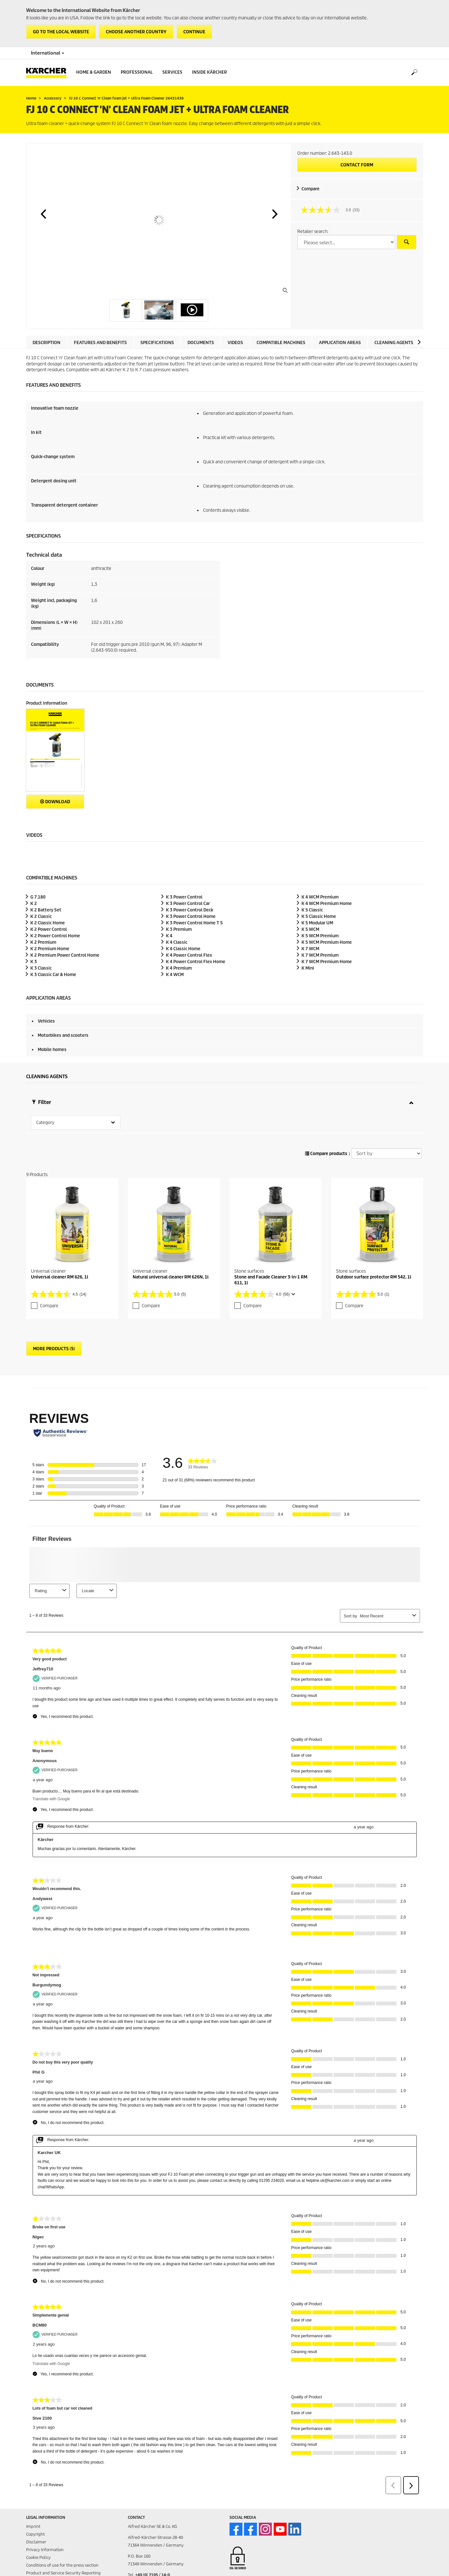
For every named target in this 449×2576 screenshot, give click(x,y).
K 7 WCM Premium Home (326, 961)
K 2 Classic (41, 916)
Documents (201, 342)
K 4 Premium (179, 968)
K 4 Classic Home (183, 949)
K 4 (169, 936)
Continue (194, 32)
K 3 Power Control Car (188, 903)
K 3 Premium (179, 929)
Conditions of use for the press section (62, 2551)
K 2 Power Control (48, 929)
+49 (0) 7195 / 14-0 (152, 2561)
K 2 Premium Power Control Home (64, 955)
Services (172, 72)
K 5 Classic (312, 910)
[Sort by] (387, 1139)
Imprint (33, 2512)
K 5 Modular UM (317, 923)
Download (55, 801)
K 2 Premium (43, 942)
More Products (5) (54, 1335)
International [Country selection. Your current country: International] (47, 53)
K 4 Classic (176, 942)
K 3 (33, 961)
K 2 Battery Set (45, 910)
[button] (43, 214)
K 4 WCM (175, 974)
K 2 (33, 903)
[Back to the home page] (48, 72)
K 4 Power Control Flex (189, 955)
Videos (235, 342)
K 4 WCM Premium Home (326, 903)
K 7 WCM (310, 949)
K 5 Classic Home (318, 916)
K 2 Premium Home (49, 949)
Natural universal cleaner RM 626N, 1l (171, 1263)
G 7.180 (38, 897)
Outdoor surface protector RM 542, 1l (373, 1263)
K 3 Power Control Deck (189, 910)
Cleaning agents (393, 342)
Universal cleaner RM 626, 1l (59, 1263)
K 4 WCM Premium (320, 897)
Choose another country (136, 32)
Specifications (157, 342)
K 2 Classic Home (47, 923)
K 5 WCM (310, 929)
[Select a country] (346, 242)
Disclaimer (36, 2528)
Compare (310, 189)
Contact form (357, 165)
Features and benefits (100, 342)
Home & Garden (93, 72)
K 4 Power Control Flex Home (195, 961)
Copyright (35, 2520)
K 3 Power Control (184, 897)
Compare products (326, 1140)
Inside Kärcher (209, 72)
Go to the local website (61, 32)
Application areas (340, 342)
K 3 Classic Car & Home (53, 974)
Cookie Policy (38, 2543)
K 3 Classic (41, 968)
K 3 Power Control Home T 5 (194, 923)
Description (46, 342)
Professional (137, 72)
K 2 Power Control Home (55, 936)
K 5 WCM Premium (320, 936)
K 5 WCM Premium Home (326, 942)
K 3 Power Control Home (191, 916)
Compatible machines (281, 342)
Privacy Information (45, 2536)
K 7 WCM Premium (320, 955)
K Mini (307, 968)
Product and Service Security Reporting (63, 2559)
